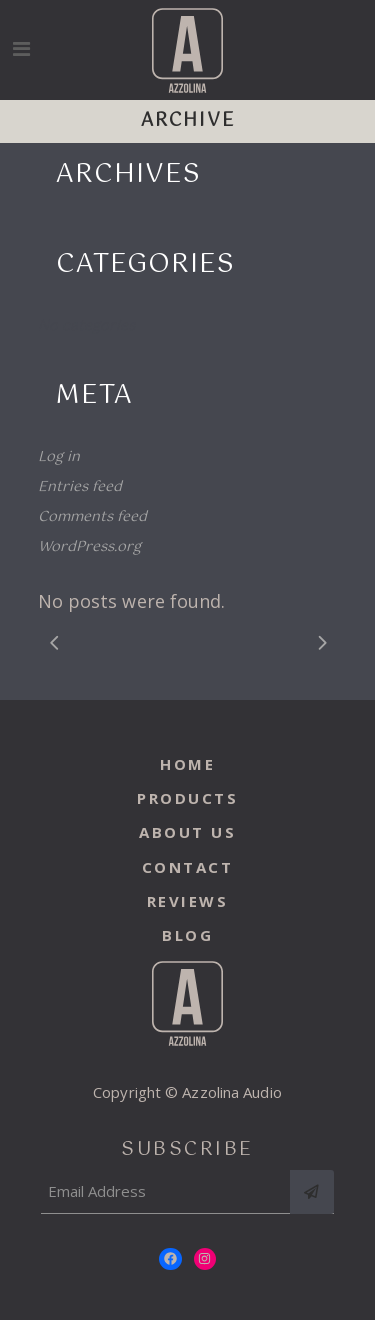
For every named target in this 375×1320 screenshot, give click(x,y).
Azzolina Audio (231, 1092)
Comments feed (92, 517)
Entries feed (80, 487)
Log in (59, 457)
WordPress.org (89, 547)
